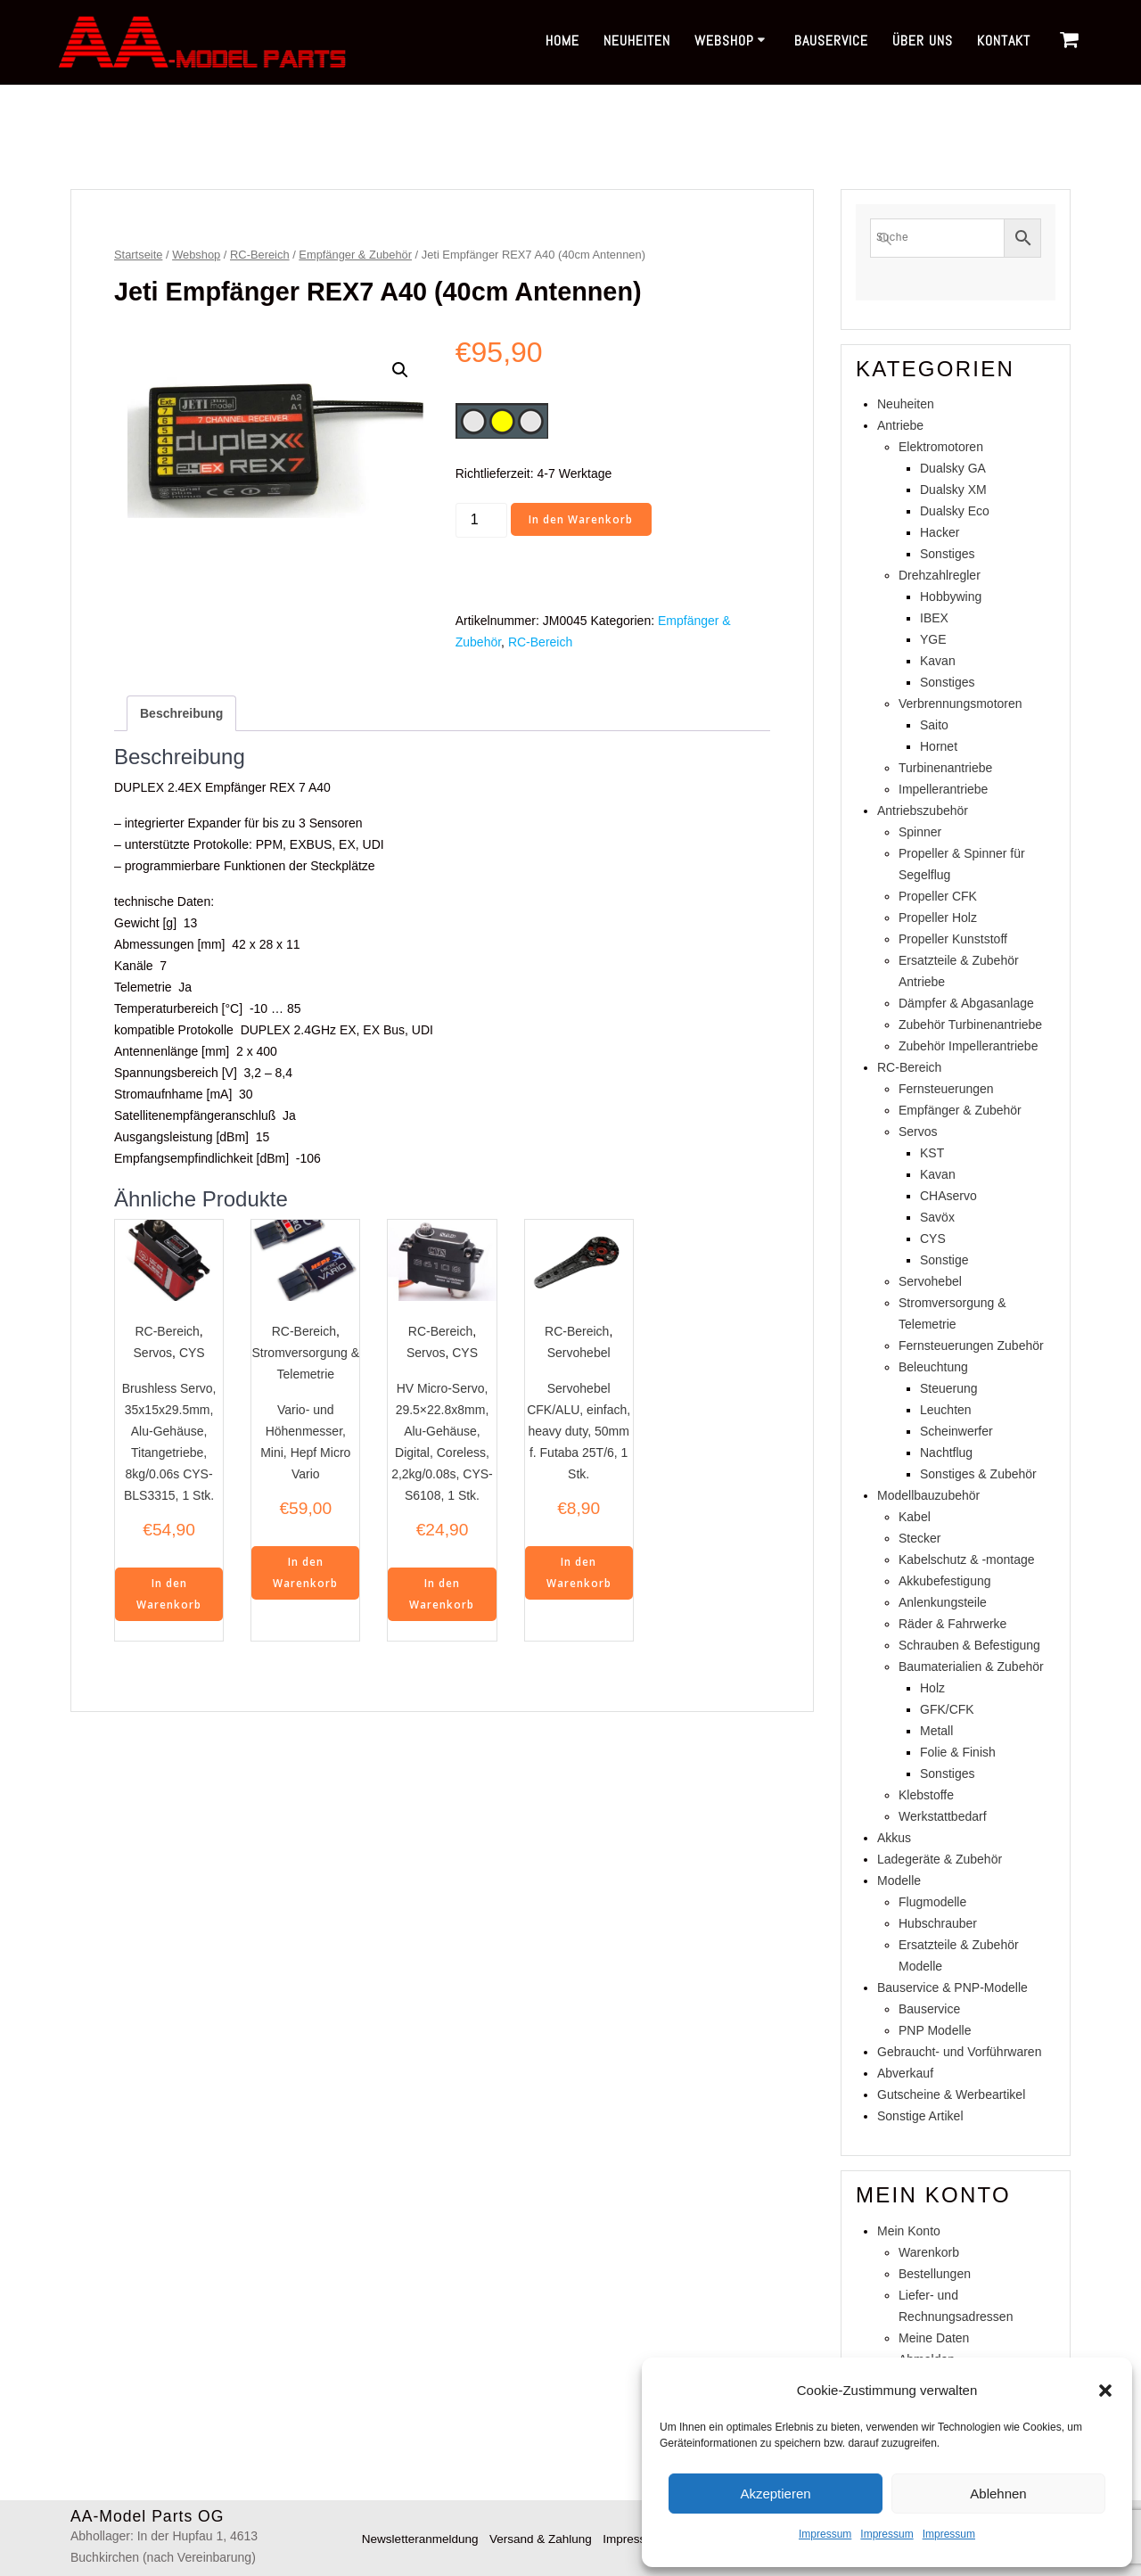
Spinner (920, 832)
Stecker (919, 1538)
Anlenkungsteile (943, 1602)
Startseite (138, 254)
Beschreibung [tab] (181, 713)
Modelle (899, 1880)
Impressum (825, 2534)
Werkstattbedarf (943, 1816)
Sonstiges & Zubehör (978, 1474)
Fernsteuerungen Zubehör (971, 1345)
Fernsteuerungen (946, 1089)
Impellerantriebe (943, 789)
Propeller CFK (938, 896)
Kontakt (1003, 40)
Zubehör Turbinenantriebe (970, 1024)
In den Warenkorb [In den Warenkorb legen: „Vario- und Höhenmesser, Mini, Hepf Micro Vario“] (305, 1573)
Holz (932, 1688)
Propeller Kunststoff (953, 939)
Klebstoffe (926, 1795)
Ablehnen (998, 2493)
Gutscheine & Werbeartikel (951, 2094)
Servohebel (579, 1353)
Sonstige (944, 1260)
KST (932, 1153)
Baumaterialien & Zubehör (971, 1666)
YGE (933, 639)
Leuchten (946, 1410)
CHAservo (948, 1196)
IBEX (934, 618)
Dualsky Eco (954, 511)
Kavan (938, 661)
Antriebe (900, 425)
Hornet (938, 746)
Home (562, 40)
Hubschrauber (938, 1923)
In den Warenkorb (581, 519)
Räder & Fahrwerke (952, 1624)
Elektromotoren (941, 447)
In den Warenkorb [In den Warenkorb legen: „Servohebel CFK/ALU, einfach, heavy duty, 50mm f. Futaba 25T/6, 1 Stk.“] (579, 1573)
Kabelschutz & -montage (967, 1559)
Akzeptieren (775, 2493)
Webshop (724, 40)
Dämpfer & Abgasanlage (966, 1003)
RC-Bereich (260, 254)
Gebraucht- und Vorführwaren (959, 2052)
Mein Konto (908, 2231)
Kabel (915, 1517)
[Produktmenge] (481, 520)
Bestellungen (935, 2274)
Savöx (937, 1217)
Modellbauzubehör (928, 1495)
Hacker (939, 532)
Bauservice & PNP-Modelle (952, 1987)
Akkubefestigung (945, 1581)
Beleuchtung (933, 1367)
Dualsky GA (953, 468)
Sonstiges (947, 554)
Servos (153, 1353)
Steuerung (949, 1388)
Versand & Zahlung (540, 2538)
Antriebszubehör (922, 810)
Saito (934, 725)
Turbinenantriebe (945, 768)
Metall (936, 1731)
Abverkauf (905, 2073)
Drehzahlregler (940, 575)
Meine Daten (934, 2338)
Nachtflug (946, 1452)
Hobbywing (950, 596)
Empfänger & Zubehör (355, 254)
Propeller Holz (938, 917)
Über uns (922, 40)
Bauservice (831, 40)
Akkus (894, 1838)
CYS (192, 1353)
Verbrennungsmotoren (960, 703)
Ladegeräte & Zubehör (939, 1859)
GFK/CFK (947, 1709)
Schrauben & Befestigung (969, 1645)
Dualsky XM (953, 489)
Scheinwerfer (956, 1431)
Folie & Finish (958, 1752)
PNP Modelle (935, 2030)
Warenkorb (929, 2252)
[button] (1105, 2390)
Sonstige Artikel (920, 2116)
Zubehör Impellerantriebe (968, 1046)
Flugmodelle (932, 1902)
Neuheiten (636, 40)
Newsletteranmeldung (414, 2538)
